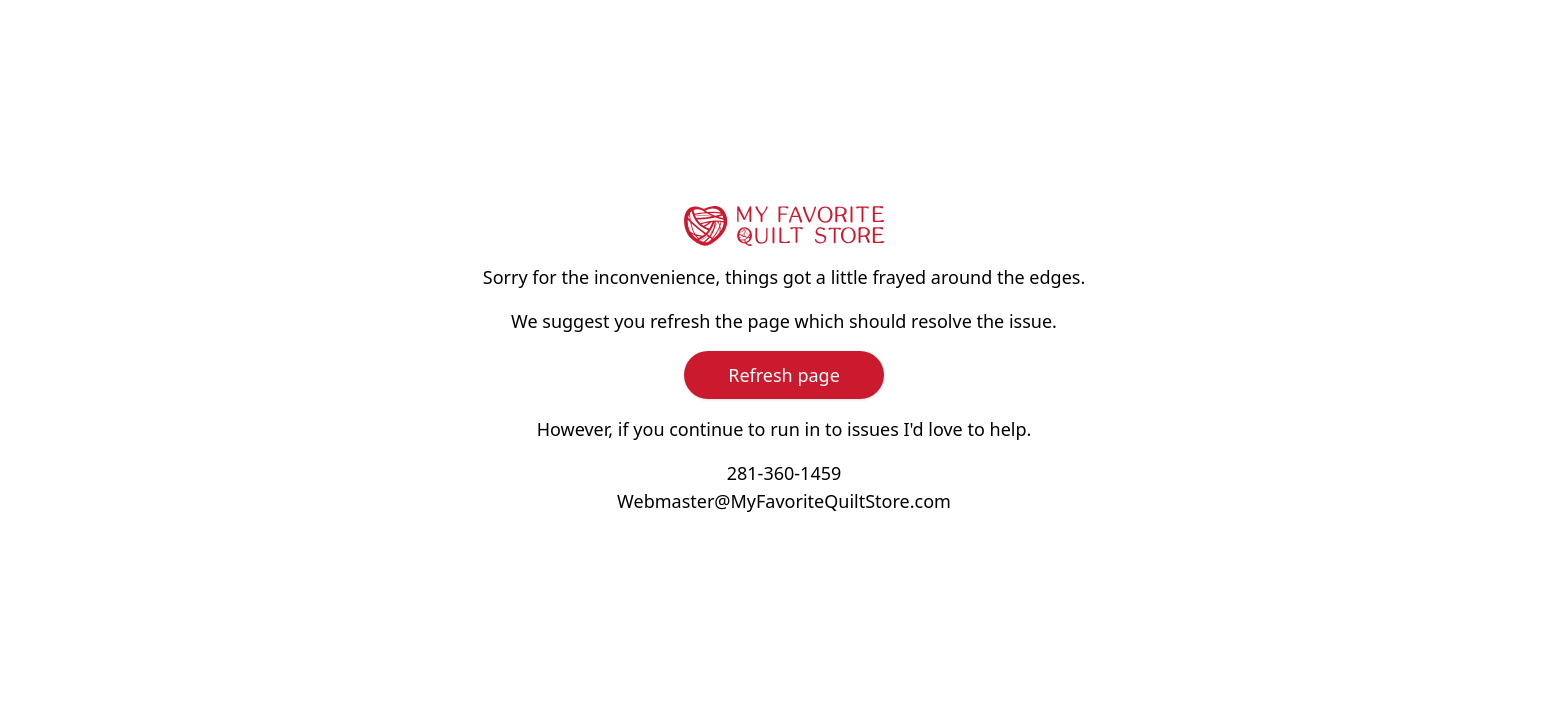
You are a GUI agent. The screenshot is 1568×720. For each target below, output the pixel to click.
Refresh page (784, 375)
